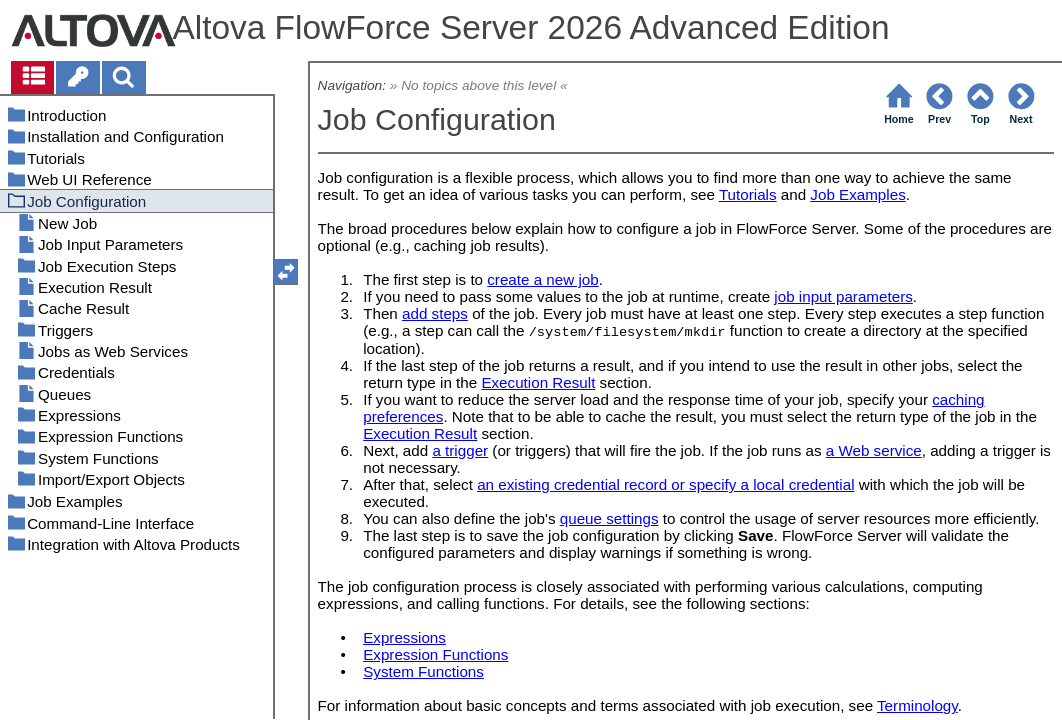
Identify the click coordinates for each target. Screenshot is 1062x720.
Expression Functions (435, 654)
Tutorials (748, 194)
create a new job (542, 279)
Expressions (404, 637)
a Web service (874, 450)
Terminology (917, 705)
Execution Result (538, 382)
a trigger (460, 450)
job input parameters (843, 296)
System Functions (423, 671)
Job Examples (857, 194)
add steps (435, 313)
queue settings (609, 518)
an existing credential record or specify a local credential (665, 484)
